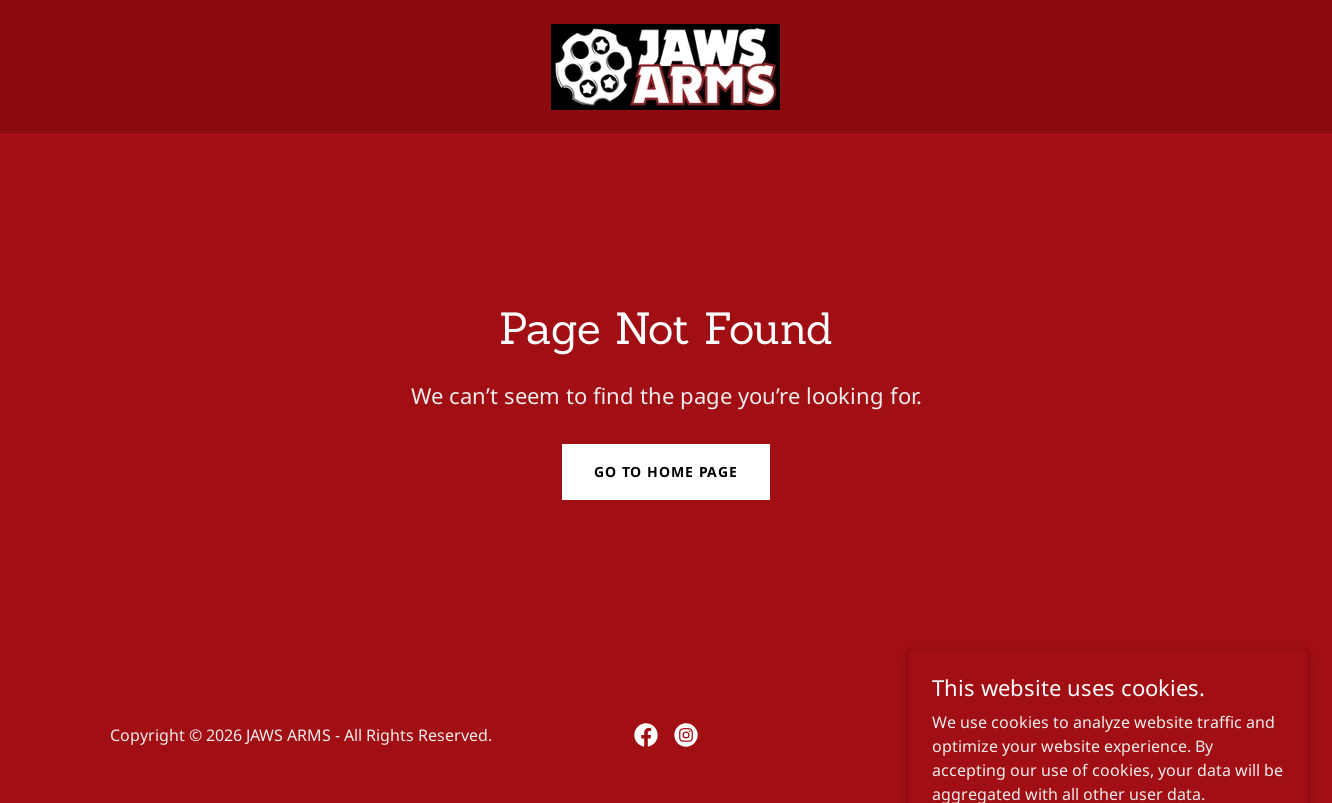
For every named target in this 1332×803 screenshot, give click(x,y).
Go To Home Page (666, 471)
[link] (665, 65)
